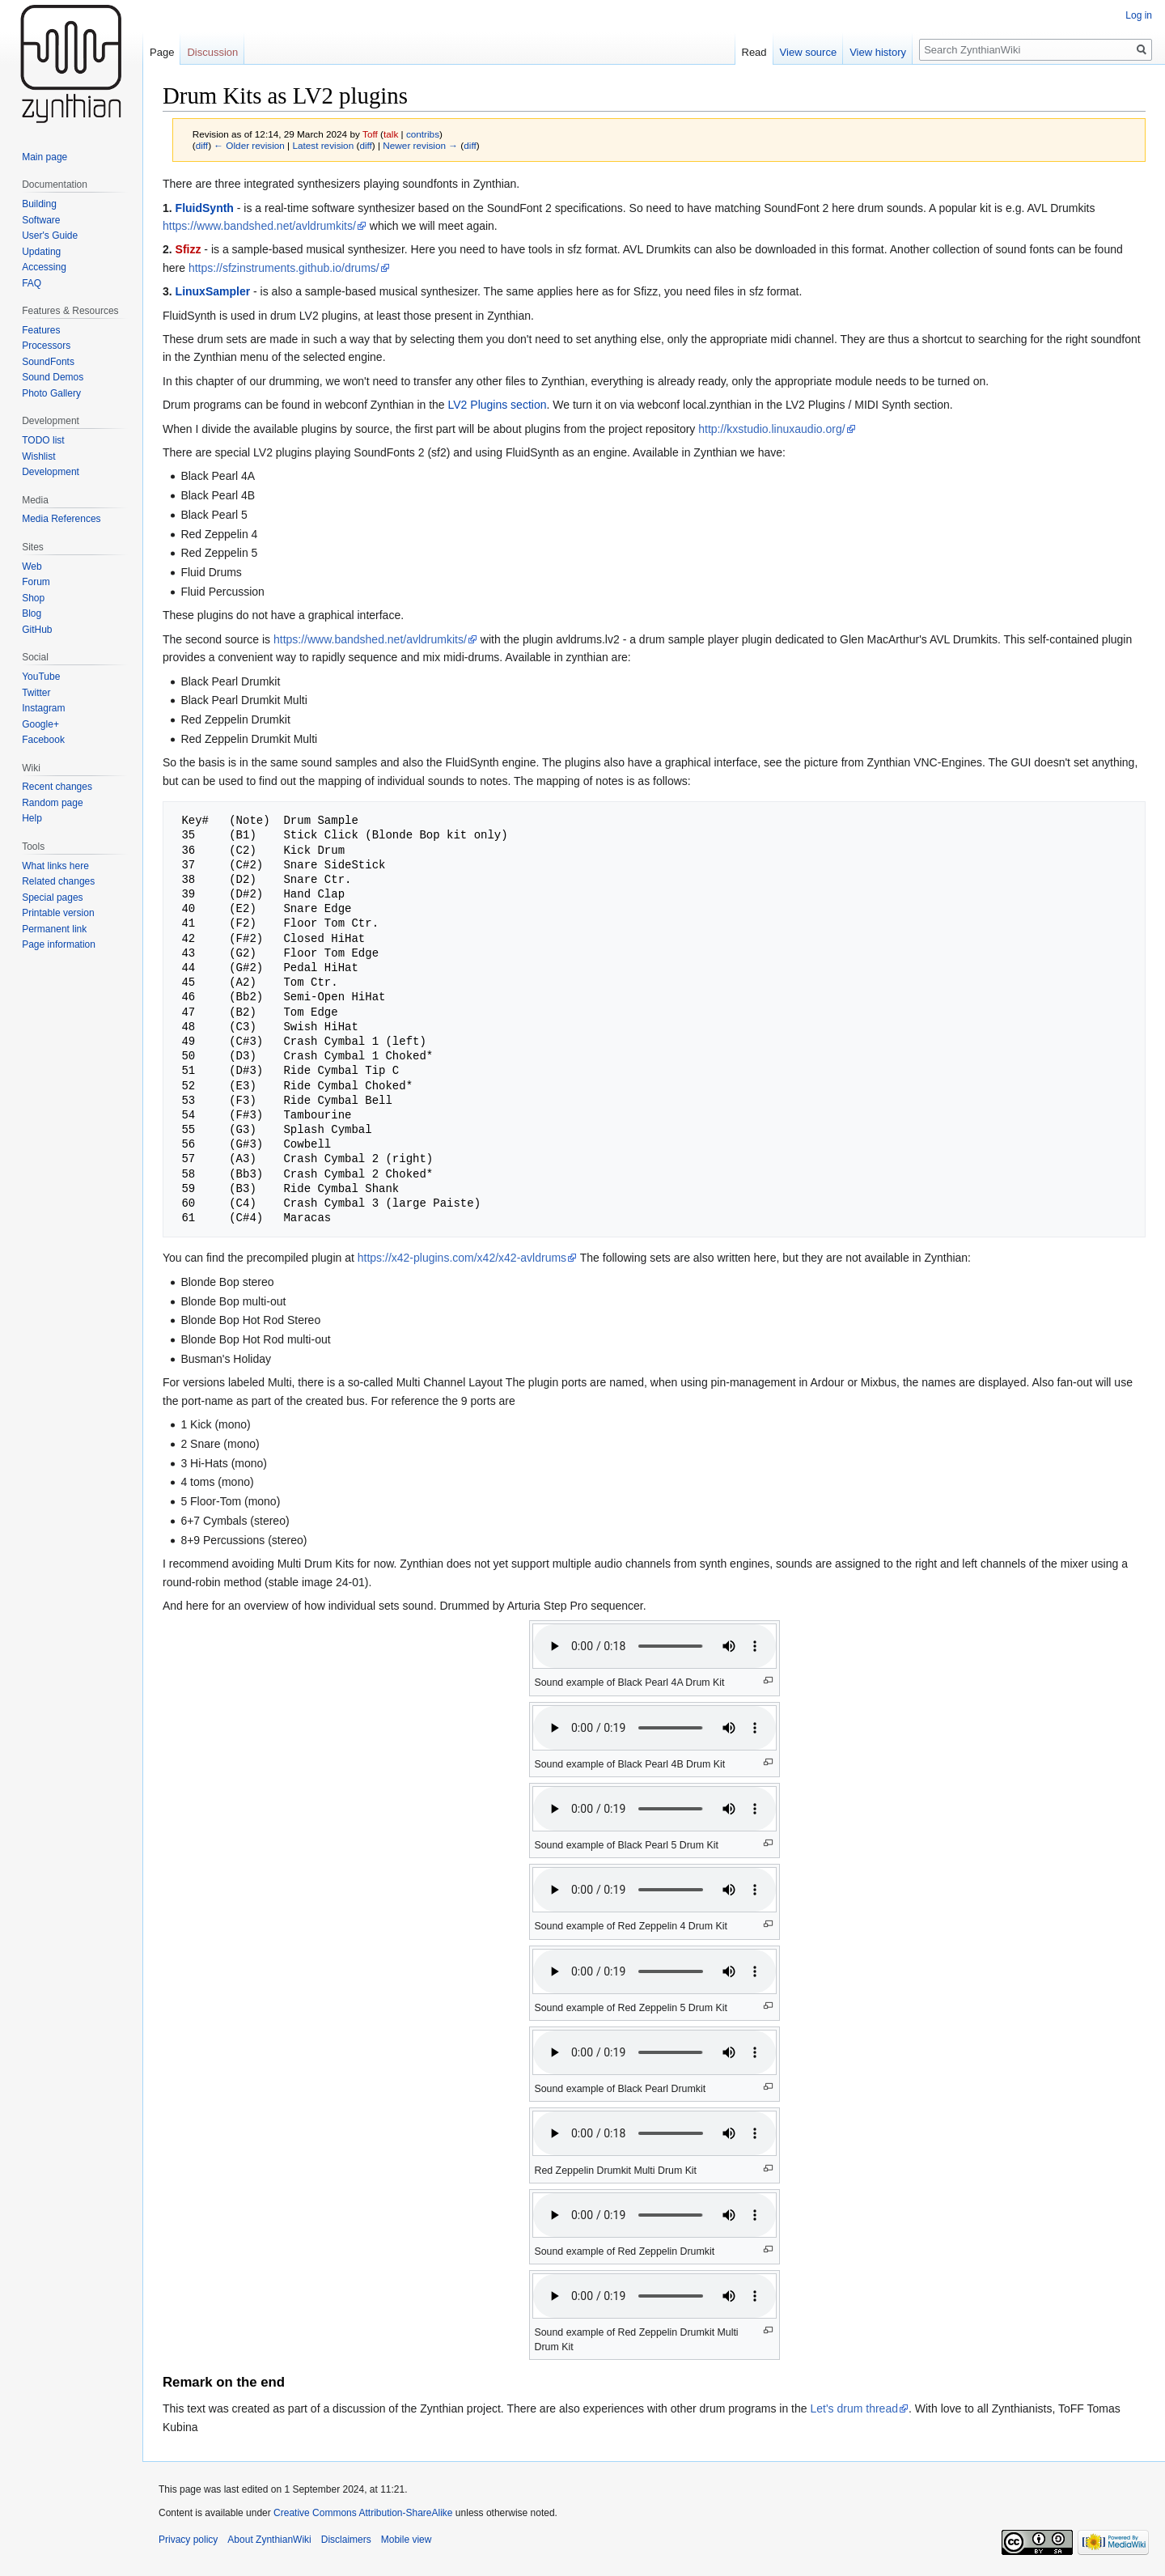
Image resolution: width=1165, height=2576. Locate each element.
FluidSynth (205, 208)
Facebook (43, 739)
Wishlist (38, 456)
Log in (1138, 15)
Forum (36, 582)
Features (41, 330)
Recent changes (57, 786)
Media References (61, 518)
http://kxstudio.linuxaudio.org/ (771, 428)
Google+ (40, 724)
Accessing (44, 267)
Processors (46, 345)
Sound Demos (52, 377)
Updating (41, 251)
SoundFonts (48, 361)
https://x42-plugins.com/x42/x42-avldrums (462, 1257)
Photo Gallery (51, 393)
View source (808, 52)
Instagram (43, 708)
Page (162, 52)
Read (754, 52)
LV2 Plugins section (497, 404)
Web (31, 566)
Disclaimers (346, 2539)
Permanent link (54, 929)
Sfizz (188, 249)
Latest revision (323, 145)
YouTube (41, 676)
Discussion (212, 52)
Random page (52, 802)
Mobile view (406, 2539)
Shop (33, 598)
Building (39, 204)
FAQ (31, 283)
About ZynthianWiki (269, 2539)
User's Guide (50, 235)
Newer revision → (420, 145)
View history (877, 52)
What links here (55, 866)
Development (50, 471)
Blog (31, 613)
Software (41, 220)
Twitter (36, 692)
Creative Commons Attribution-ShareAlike (362, 2513)
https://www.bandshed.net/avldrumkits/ (259, 225)
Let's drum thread (854, 2408)
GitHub (37, 629)
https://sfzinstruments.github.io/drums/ (284, 267)
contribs (422, 134)
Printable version (58, 913)
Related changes (58, 881)
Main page (44, 157)
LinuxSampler (213, 291)
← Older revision (249, 145)
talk (390, 134)
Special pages (52, 897)
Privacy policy (188, 2539)
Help (32, 818)
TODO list (43, 440)
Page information (58, 944)
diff (202, 145)
